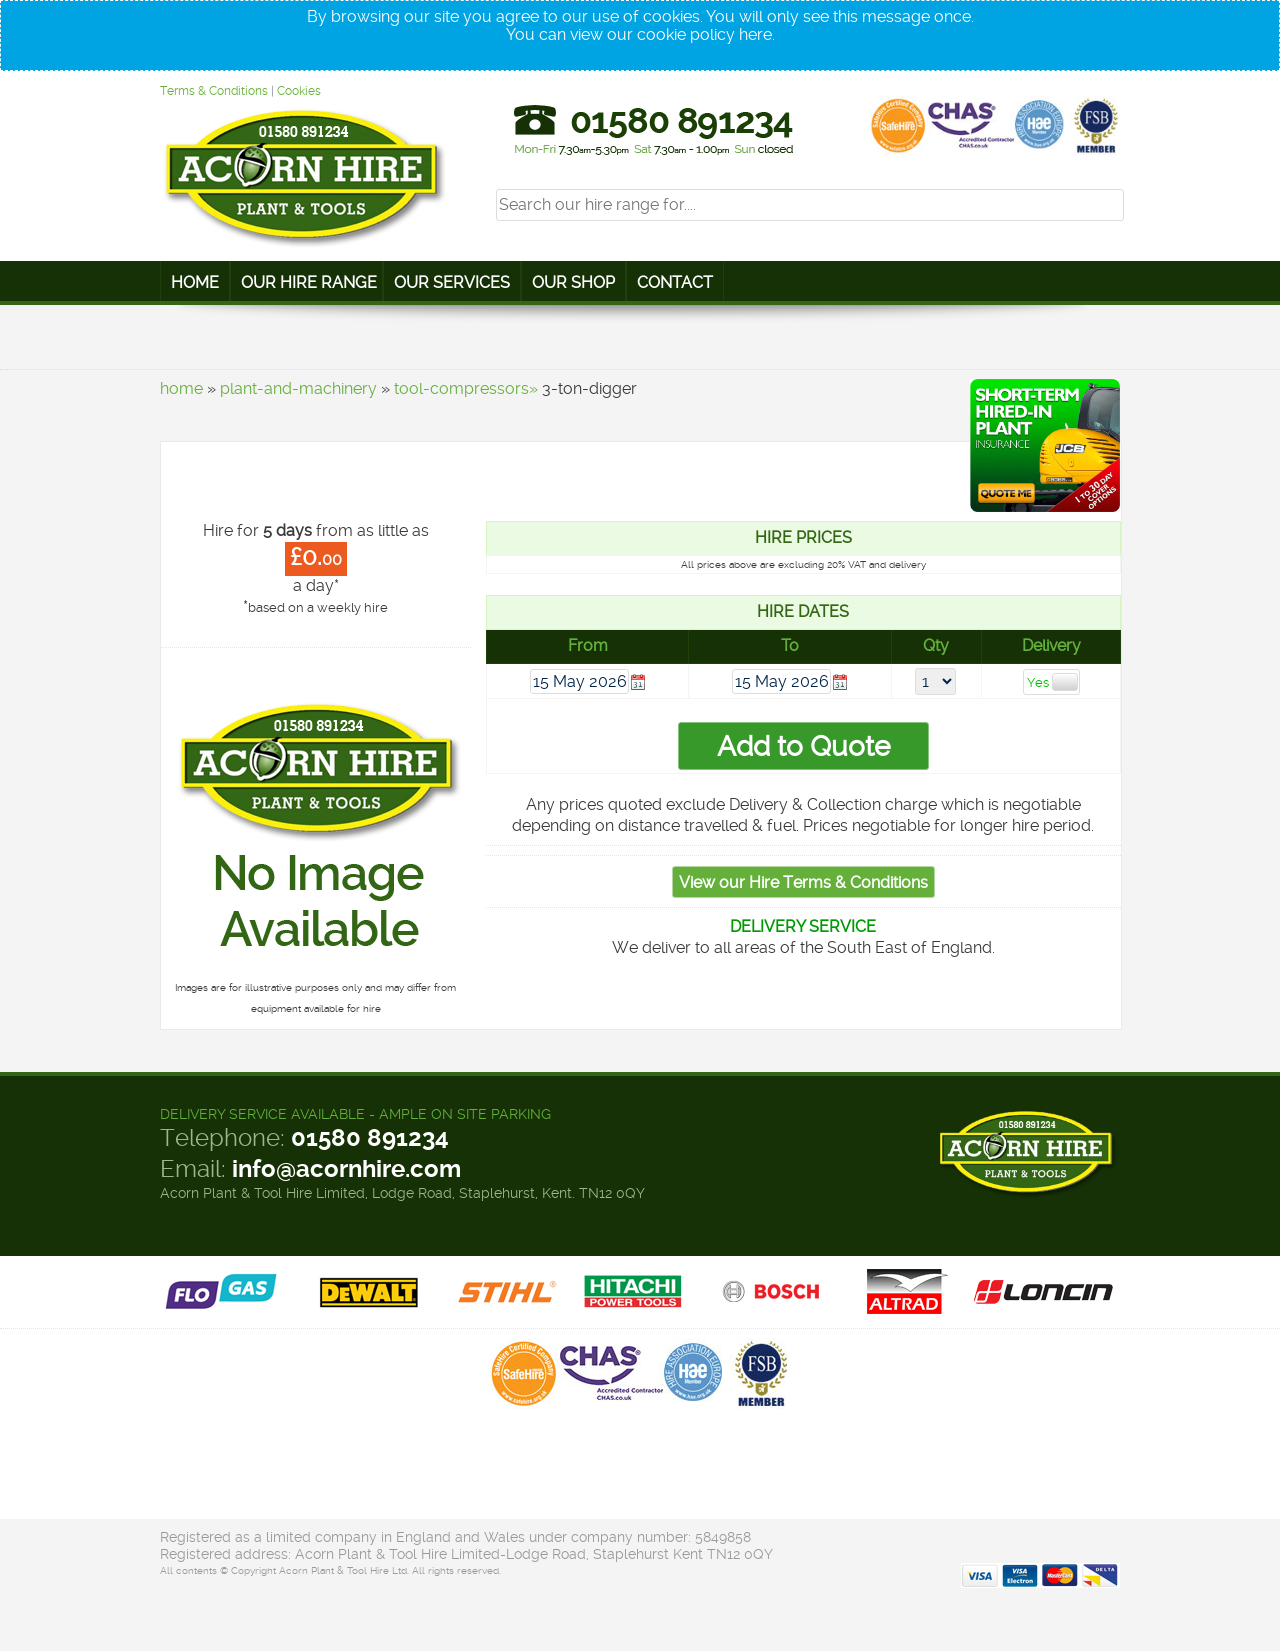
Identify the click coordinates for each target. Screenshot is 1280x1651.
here (755, 34)
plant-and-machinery (298, 388)
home (181, 388)
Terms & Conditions (214, 91)
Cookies (299, 91)
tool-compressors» (466, 388)
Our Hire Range (309, 282)
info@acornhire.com (346, 1169)
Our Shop (573, 282)
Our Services (452, 282)
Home (195, 282)
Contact (675, 282)
